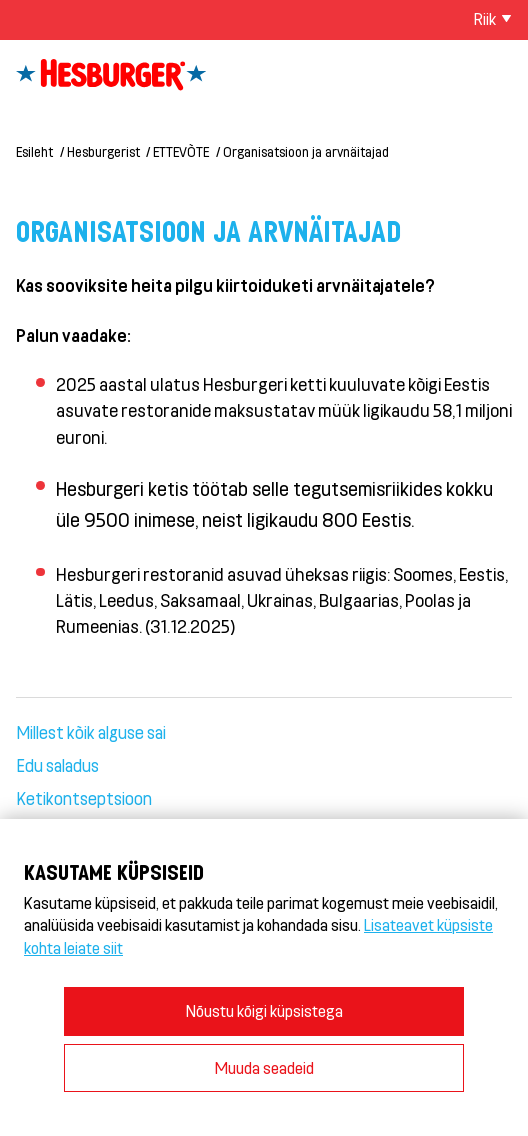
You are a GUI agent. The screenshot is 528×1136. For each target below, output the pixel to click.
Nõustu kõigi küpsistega (264, 1010)
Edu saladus (57, 765)
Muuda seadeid (264, 1067)
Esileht (34, 151)
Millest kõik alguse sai (91, 732)
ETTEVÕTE (181, 151)
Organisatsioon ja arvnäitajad (306, 151)
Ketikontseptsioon (84, 798)
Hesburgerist (103, 151)
